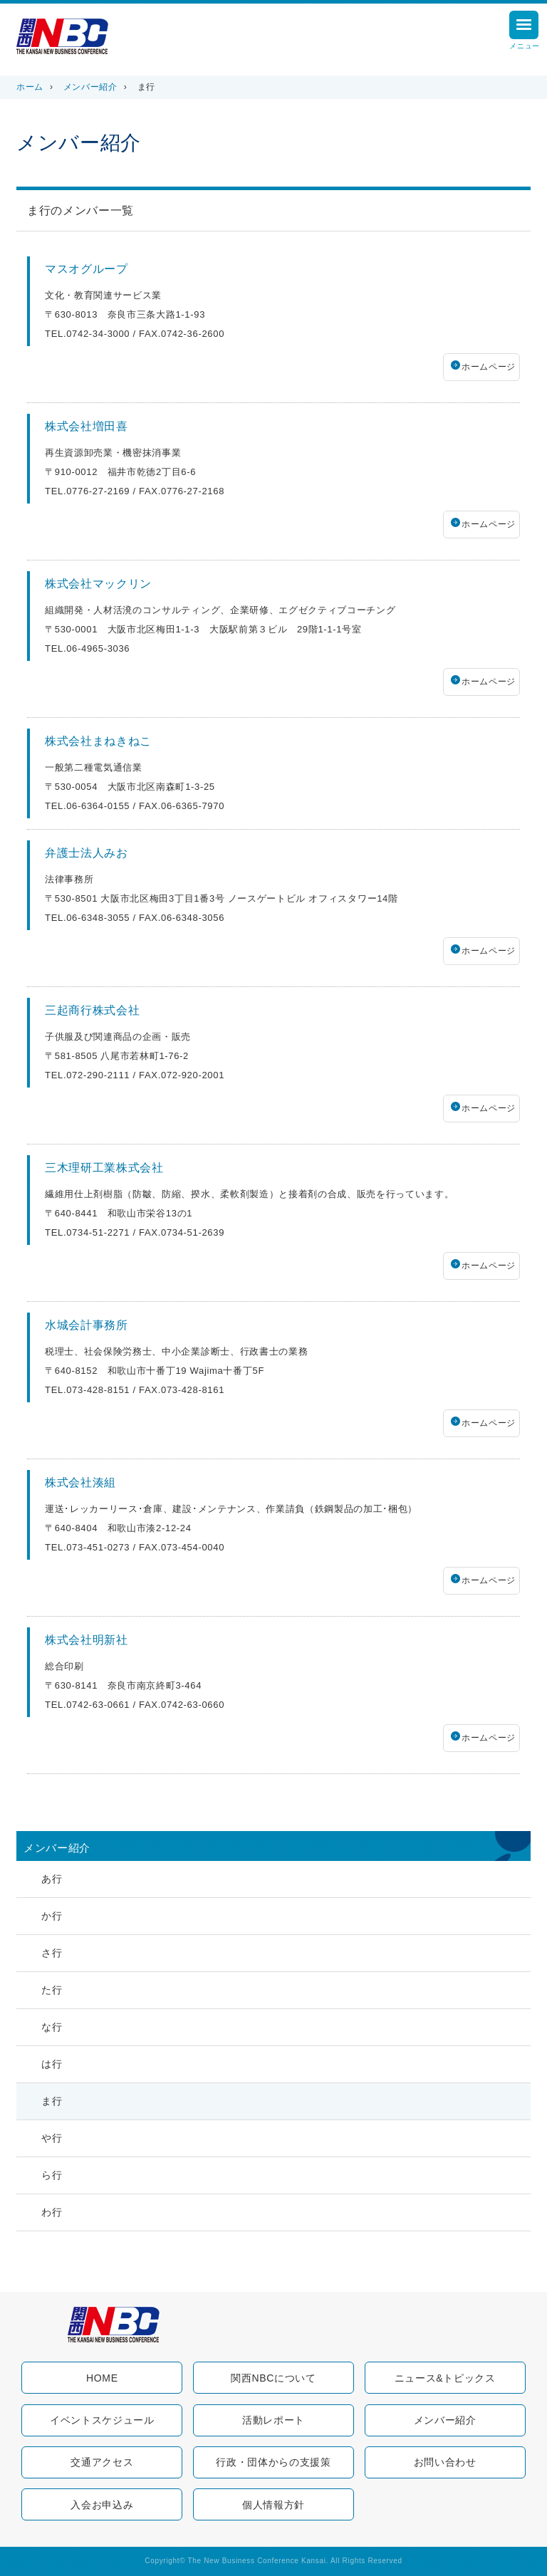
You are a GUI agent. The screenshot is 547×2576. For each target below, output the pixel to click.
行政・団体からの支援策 (273, 2462)
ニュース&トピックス (445, 2378)
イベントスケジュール (102, 2420)
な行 (51, 2027)
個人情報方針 (273, 2504)
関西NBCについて (273, 2378)
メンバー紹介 (90, 87)
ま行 (51, 2101)
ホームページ (489, 367)
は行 (51, 2064)
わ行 (51, 2212)
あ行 (51, 1879)
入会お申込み (102, 2504)
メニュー (524, 32)
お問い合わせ (445, 2462)
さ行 (51, 1953)
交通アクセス (102, 2462)
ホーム (29, 87)
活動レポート (273, 2420)
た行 (51, 1990)
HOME (102, 2378)
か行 (51, 1916)
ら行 (51, 2175)
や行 (51, 2138)
